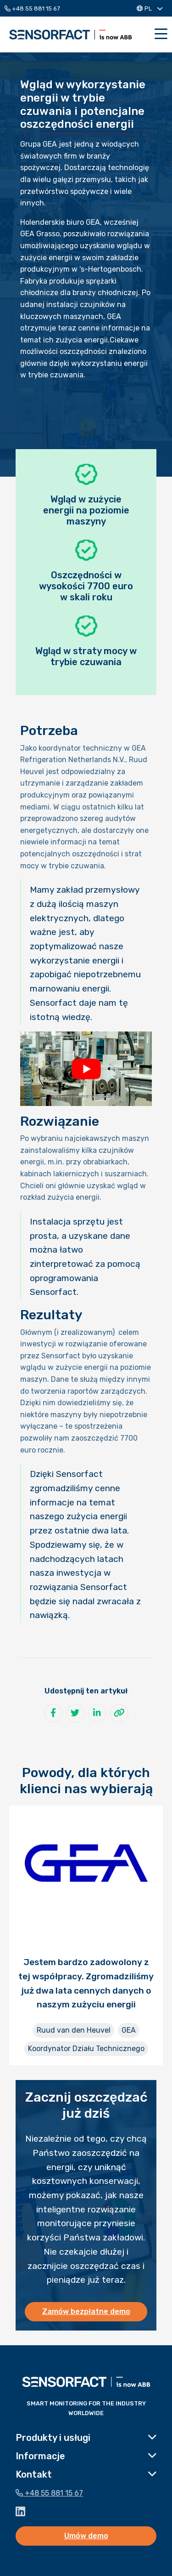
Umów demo (86, 2535)
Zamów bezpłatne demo (86, 2311)
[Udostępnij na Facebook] (53, 1713)
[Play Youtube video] (86, 1069)
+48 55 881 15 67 (32, 8)
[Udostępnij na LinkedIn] (97, 1713)
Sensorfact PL (71, 34)
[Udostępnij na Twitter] (75, 1713)
